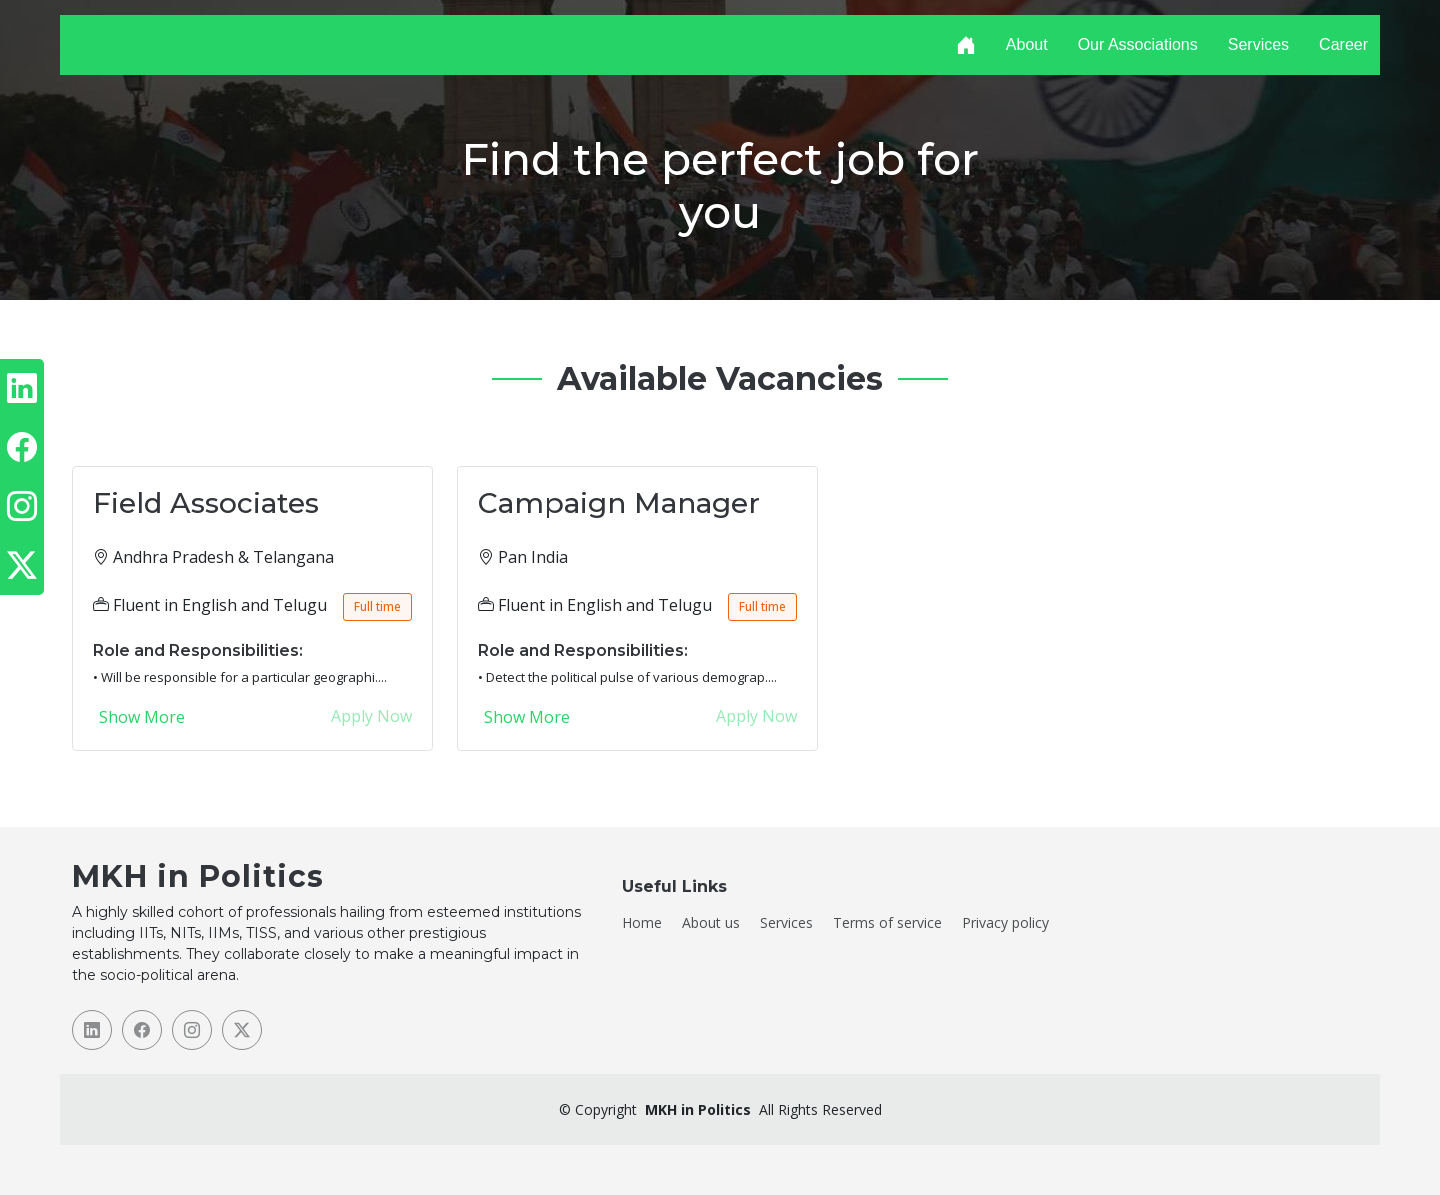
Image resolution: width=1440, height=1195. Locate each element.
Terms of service (887, 923)
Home (642, 923)
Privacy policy (1005, 923)
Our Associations (1138, 44)
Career (1343, 44)
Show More (142, 717)
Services (1258, 44)
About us (711, 923)
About (1027, 44)
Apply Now (371, 716)
